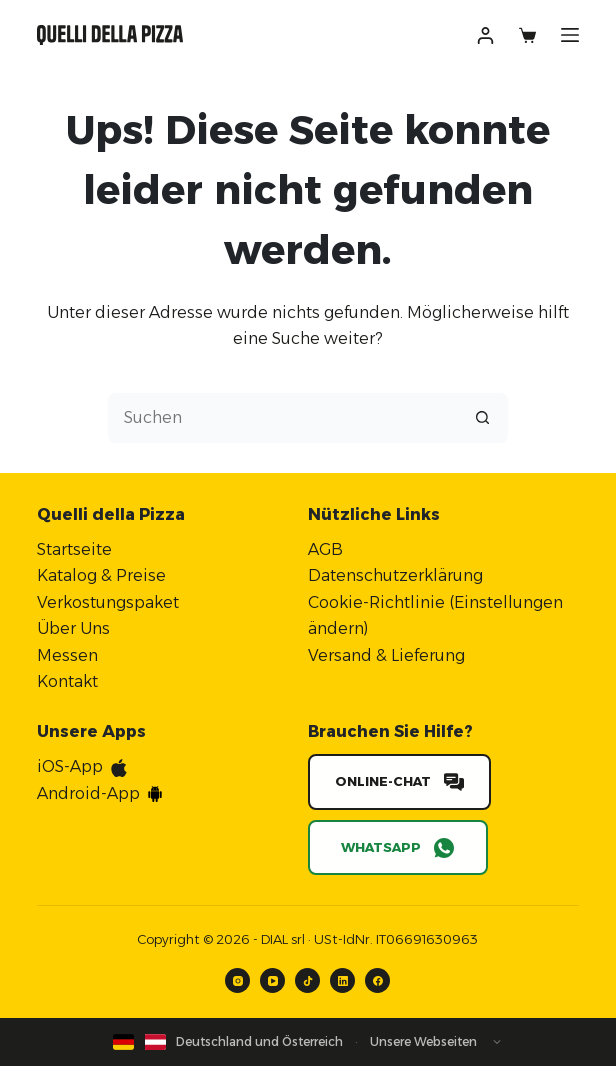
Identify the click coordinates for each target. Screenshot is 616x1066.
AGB (325, 549)
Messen (67, 655)
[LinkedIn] (342, 980)
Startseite (74, 549)
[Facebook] (377, 980)
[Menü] (570, 35)
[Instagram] (237, 980)
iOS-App (70, 766)
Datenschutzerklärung (395, 575)
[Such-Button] (483, 418)
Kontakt (67, 681)
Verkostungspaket (108, 602)
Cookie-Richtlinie (376, 602)
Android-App (88, 793)
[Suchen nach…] (283, 418)
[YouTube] (272, 980)
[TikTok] (307, 980)
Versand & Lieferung (386, 655)
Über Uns (73, 628)
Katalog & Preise (101, 575)
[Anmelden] (485, 35)
